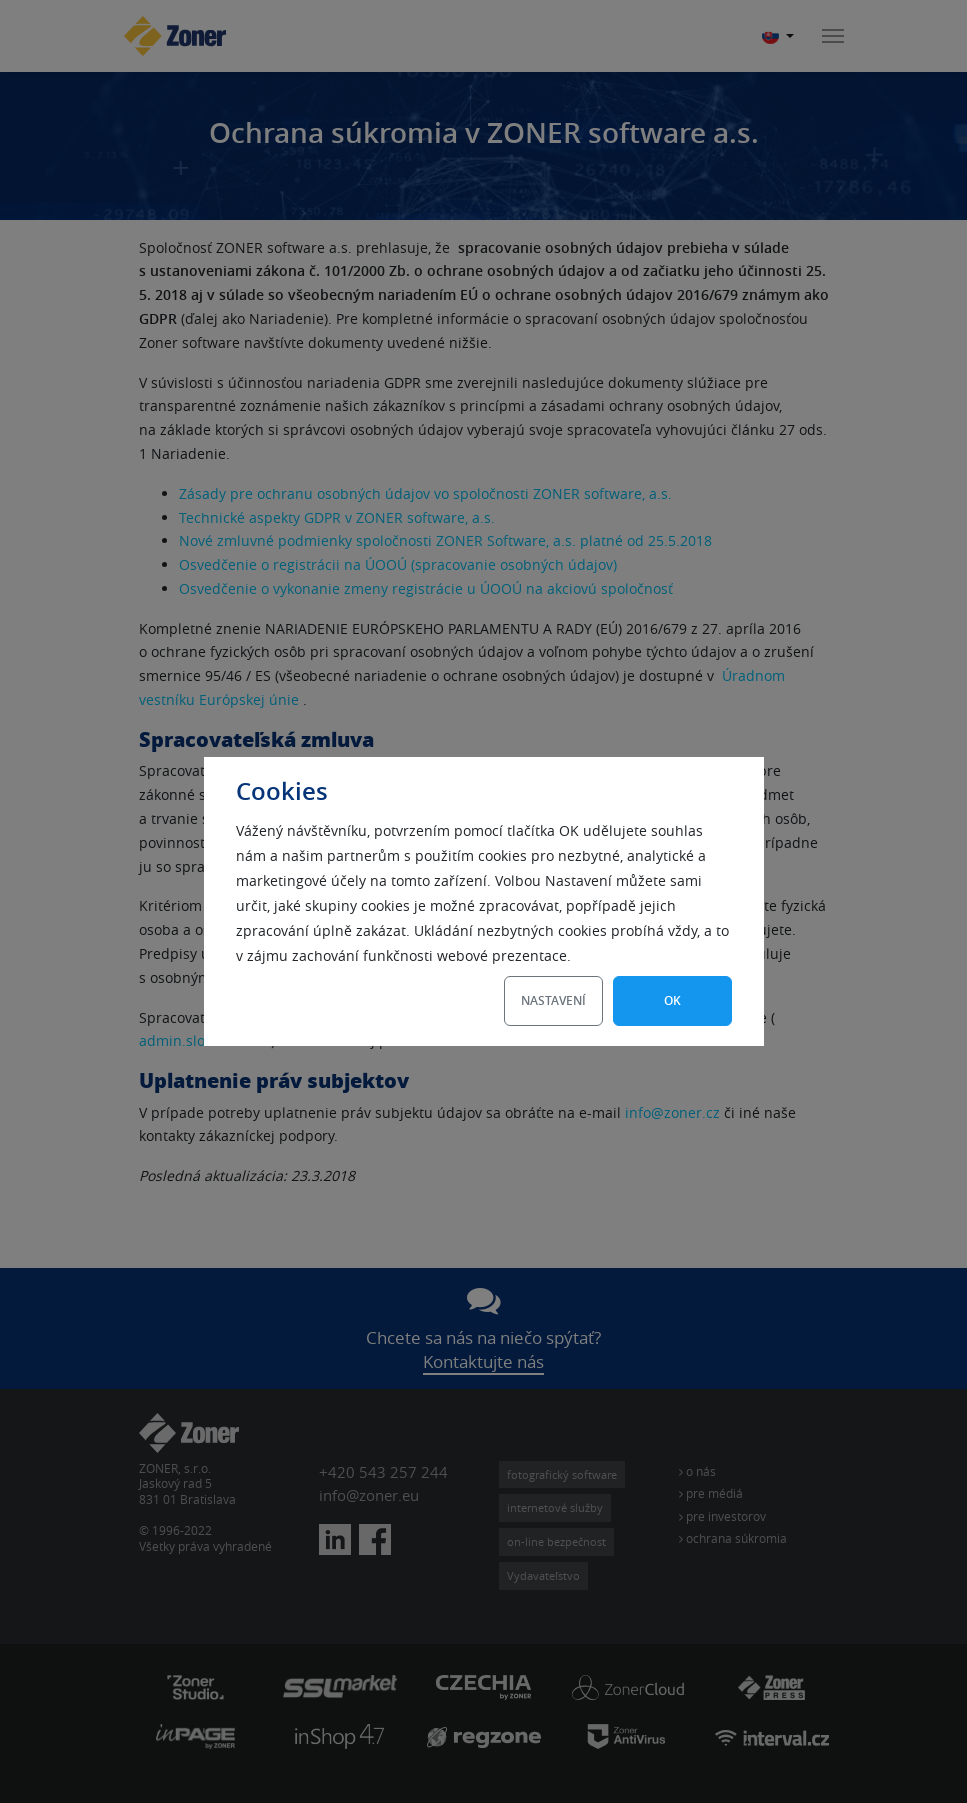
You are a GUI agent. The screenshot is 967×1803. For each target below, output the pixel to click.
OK (672, 1000)
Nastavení (553, 1000)
